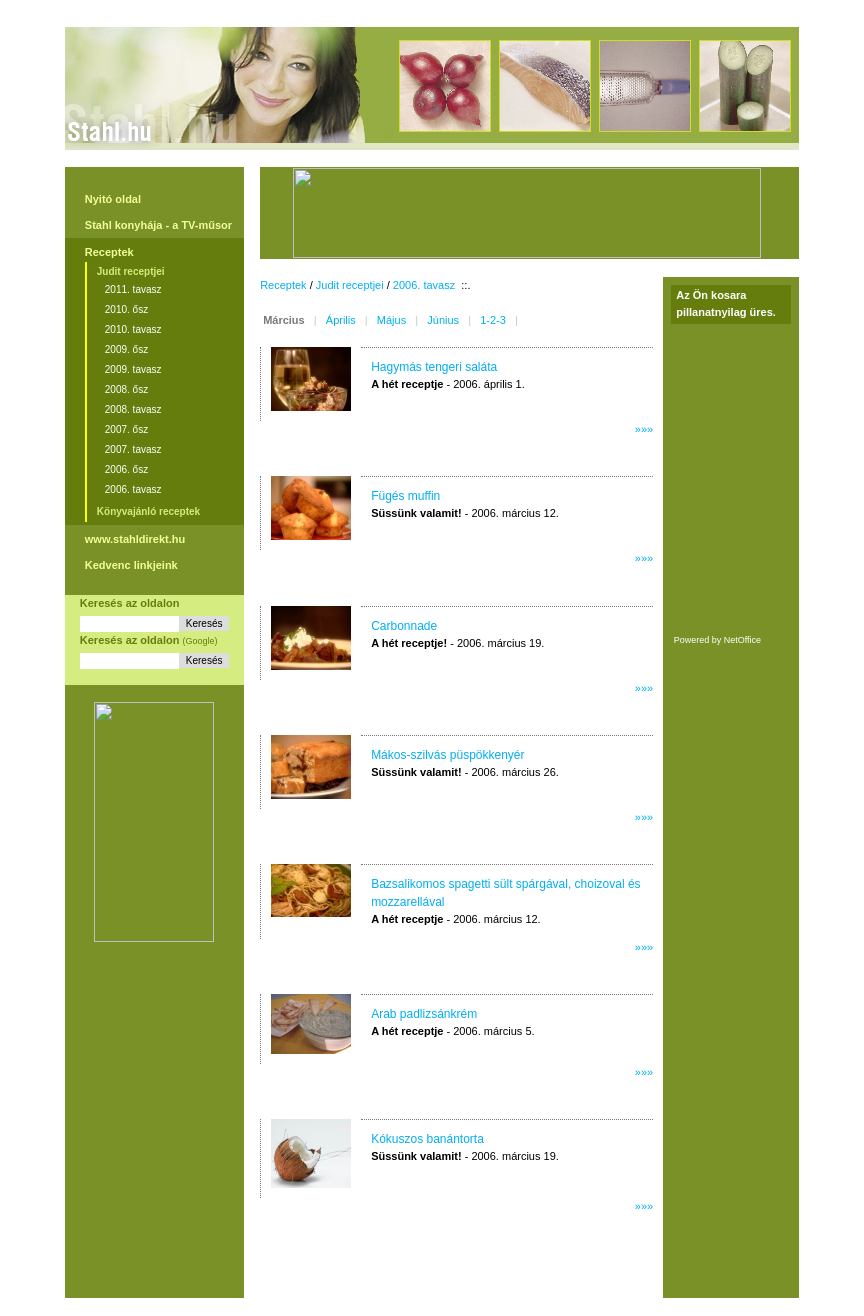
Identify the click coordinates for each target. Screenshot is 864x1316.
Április (341, 320)
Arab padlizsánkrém (424, 1014)
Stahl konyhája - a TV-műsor (158, 225)
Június (443, 320)
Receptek (109, 252)
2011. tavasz (133, 289)
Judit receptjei (131, 271)
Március (284, 320)
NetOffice (742, 640)
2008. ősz (126, 389)
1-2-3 (493, 320)
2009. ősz (126, 349)
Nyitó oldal (113, 199)
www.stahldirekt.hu (135, 539)
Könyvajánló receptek (148, 511)
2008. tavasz (133, 409)
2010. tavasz (133, 329)
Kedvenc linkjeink (131, 565)
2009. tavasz (133, 369)
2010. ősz (126, 309)
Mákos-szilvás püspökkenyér (447, 755)
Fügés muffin (405, 496)
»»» (644, 429)
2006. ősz (126, 469)
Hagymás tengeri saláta (434, 367)
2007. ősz (126, 429)
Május (391, 320)
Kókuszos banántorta (427, 1139)
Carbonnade (404, 626)
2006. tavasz (133, 489)
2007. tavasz (133, 449)
